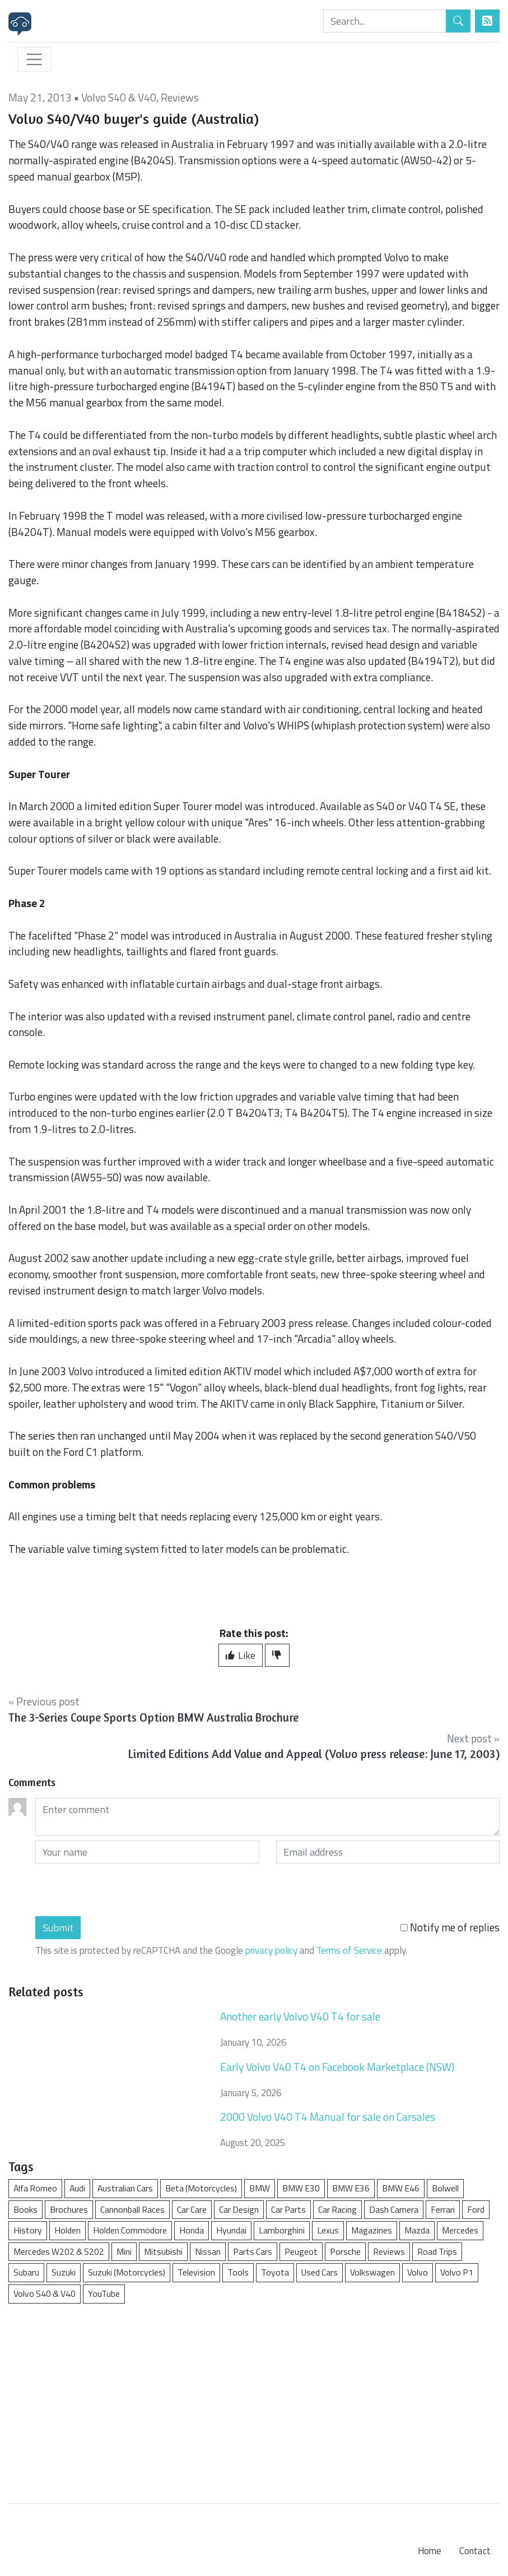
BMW (259, 2188)
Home (429, 2550)
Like (240, 1655)
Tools (238, 2272)
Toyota (275, 2272)
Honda (191, 2230)
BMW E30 (301, 2188)
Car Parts (288, 2209)
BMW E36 (351, 2188)
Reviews (180, 97)
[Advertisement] (254, 2397)
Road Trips (437, 2251)
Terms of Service (349, 1950)
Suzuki (64, 2272)
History (27, 2230)
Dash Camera (393, 2209)
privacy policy (271, 1950)
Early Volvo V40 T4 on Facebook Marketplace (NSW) (337, 2067)
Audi (77, 2188)
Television (196, 2272)
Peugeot (301, 2251)
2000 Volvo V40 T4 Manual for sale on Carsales (327, 2116)
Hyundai (231, 2230)
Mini (124, 2251)
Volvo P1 (456, 2272)
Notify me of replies (450, 1927)
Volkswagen (372, 2272)
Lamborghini (282, 2230)
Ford (475, 2209)
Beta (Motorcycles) (201, 2188)
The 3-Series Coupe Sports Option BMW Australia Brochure (153, 1717)
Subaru (26, 2272)
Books (25, 2209)
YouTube (104, 2293)
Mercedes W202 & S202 (58, 2251)
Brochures (69, 2209)
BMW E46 (401, 2188)
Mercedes (460, 2230)
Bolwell (445, 2188)
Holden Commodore (130, 2230)
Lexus (328, 2230)
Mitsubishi (163, 2251)
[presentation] (120, 1890)
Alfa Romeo (35, 2188)
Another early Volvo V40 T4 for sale (300, 2016)
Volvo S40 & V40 (118, 97)
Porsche (345, 2251)
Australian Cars (125, 2188)
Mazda (417, 2230)
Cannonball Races (132, 2209)
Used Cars (319, 2272)
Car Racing (337, 2209)
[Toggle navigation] (34, 59)
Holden (67, 2230)
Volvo (417, 2272)
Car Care (192, 2209)
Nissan (208, 2251)
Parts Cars (252, 2251)
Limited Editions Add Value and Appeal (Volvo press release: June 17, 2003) (314, 1754)
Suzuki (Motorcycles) (126, 2272)
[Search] (384, 21)
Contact (475, 2550)
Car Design (239, 2209)
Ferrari (443, 2209)
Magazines (371, 2230)
